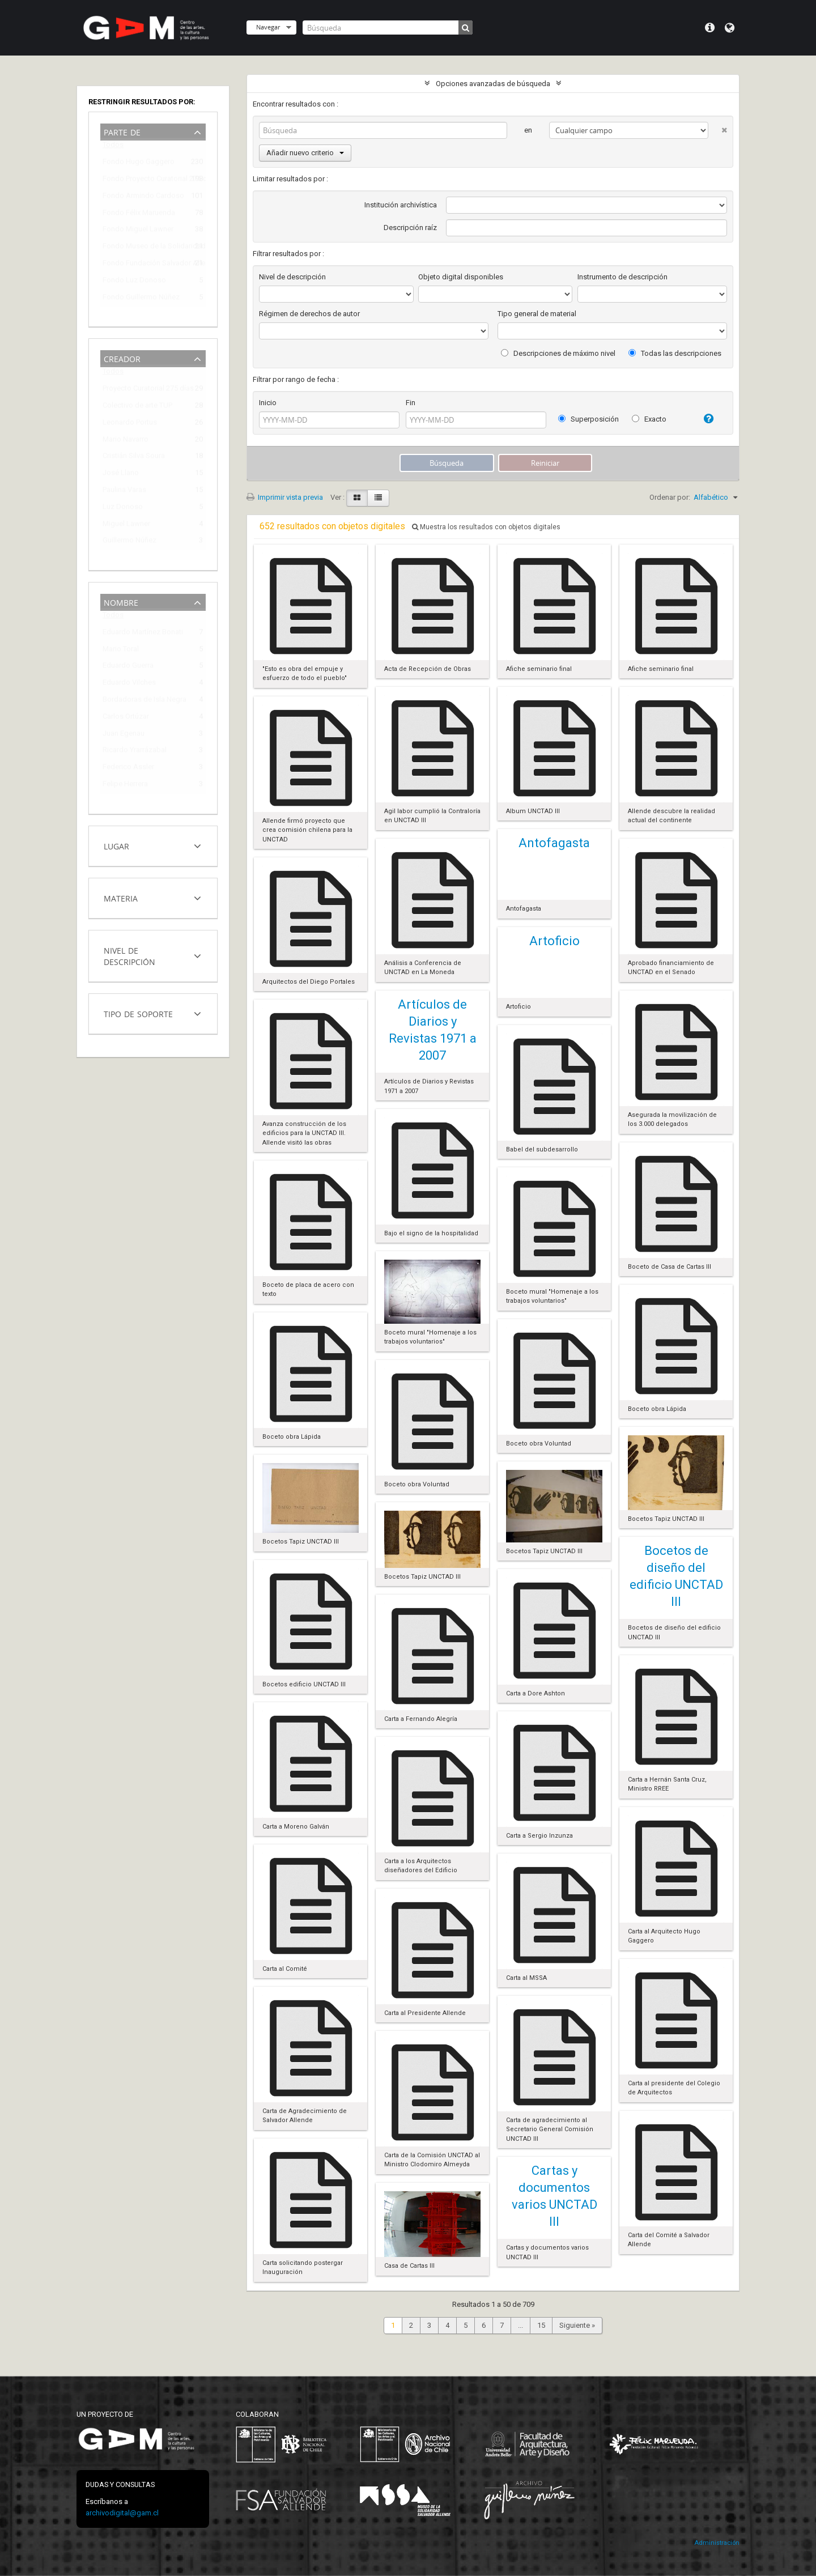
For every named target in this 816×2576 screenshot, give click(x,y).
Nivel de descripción (129, 955)
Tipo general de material (537, 313)
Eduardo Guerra (128, 667)
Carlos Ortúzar (126, 718)
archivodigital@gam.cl (122, 2513)
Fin (410, 402)
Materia (121, 897)
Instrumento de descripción (622, 277)
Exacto (649, 419)
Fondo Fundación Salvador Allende (145, 265)
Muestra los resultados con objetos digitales (486, 527)
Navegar (268, 27)
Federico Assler (128, 768)
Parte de (122, 131)
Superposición (588, 419)
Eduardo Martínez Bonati (143, 634)
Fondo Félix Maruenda (139, 214)
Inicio (268, 402)
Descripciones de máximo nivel (558, 353)
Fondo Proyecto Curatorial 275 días (145, 180)
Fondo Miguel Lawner (138, 231)
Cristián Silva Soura (134, 457)
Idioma (730, 28)
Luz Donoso (123, 508)
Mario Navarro (125, 441)
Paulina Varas (124, 491)
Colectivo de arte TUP (137, 407)
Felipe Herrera (125, 785)
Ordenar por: (669, 497)
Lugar (116, 845)
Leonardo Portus (130, 424)
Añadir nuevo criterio (305, 152)
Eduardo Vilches (129, 684)
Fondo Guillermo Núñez (141, 299)
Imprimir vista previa (284, 497)
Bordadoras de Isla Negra (144, 701)
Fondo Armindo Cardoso (143, 197)
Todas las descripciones (674, 353)
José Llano (121, 474)
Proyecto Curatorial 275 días (145, 390)
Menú (710, 28)
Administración (717, 2543)
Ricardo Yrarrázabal (135, 751)
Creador (122, 357)
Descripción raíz (410, 227)
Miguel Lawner (126, 525)
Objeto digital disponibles (460, 277)
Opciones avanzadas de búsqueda (493, 83)
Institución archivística (400, 205)
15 (541, 2325)
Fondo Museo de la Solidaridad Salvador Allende (145, 248)
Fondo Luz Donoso (134, 282)
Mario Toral (121, 651)
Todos (113, 147)
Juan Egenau (123, 735)
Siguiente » (577, 2325)
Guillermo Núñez (129, 542)
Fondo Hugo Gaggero (139, 163)
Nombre (121, 601)
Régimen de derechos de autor (309, 313)
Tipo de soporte (138, 1013)
